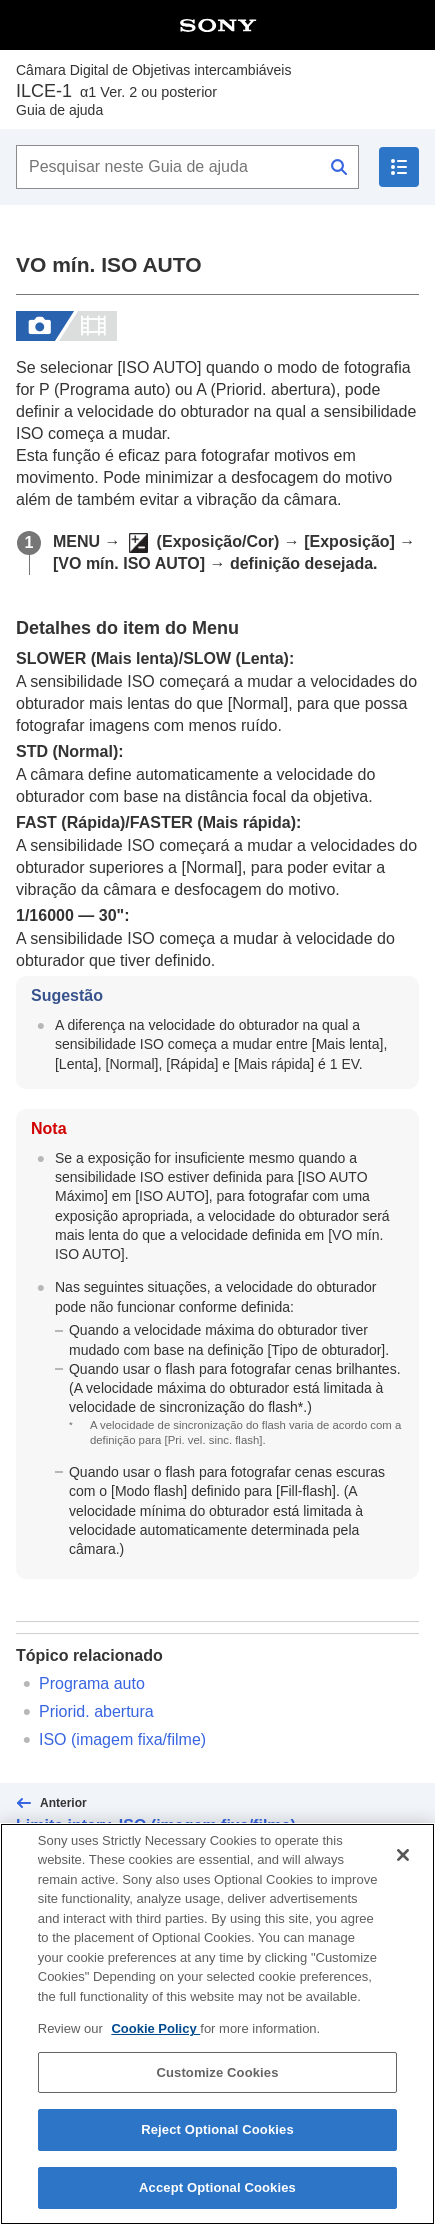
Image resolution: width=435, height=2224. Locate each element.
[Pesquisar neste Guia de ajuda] (187, 167)
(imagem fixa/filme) (122, 1739)
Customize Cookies (217, 2087)
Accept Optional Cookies (217, 2202)
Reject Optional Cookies (217, 2144)
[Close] (403, 1869)
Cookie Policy (155, 2043)
